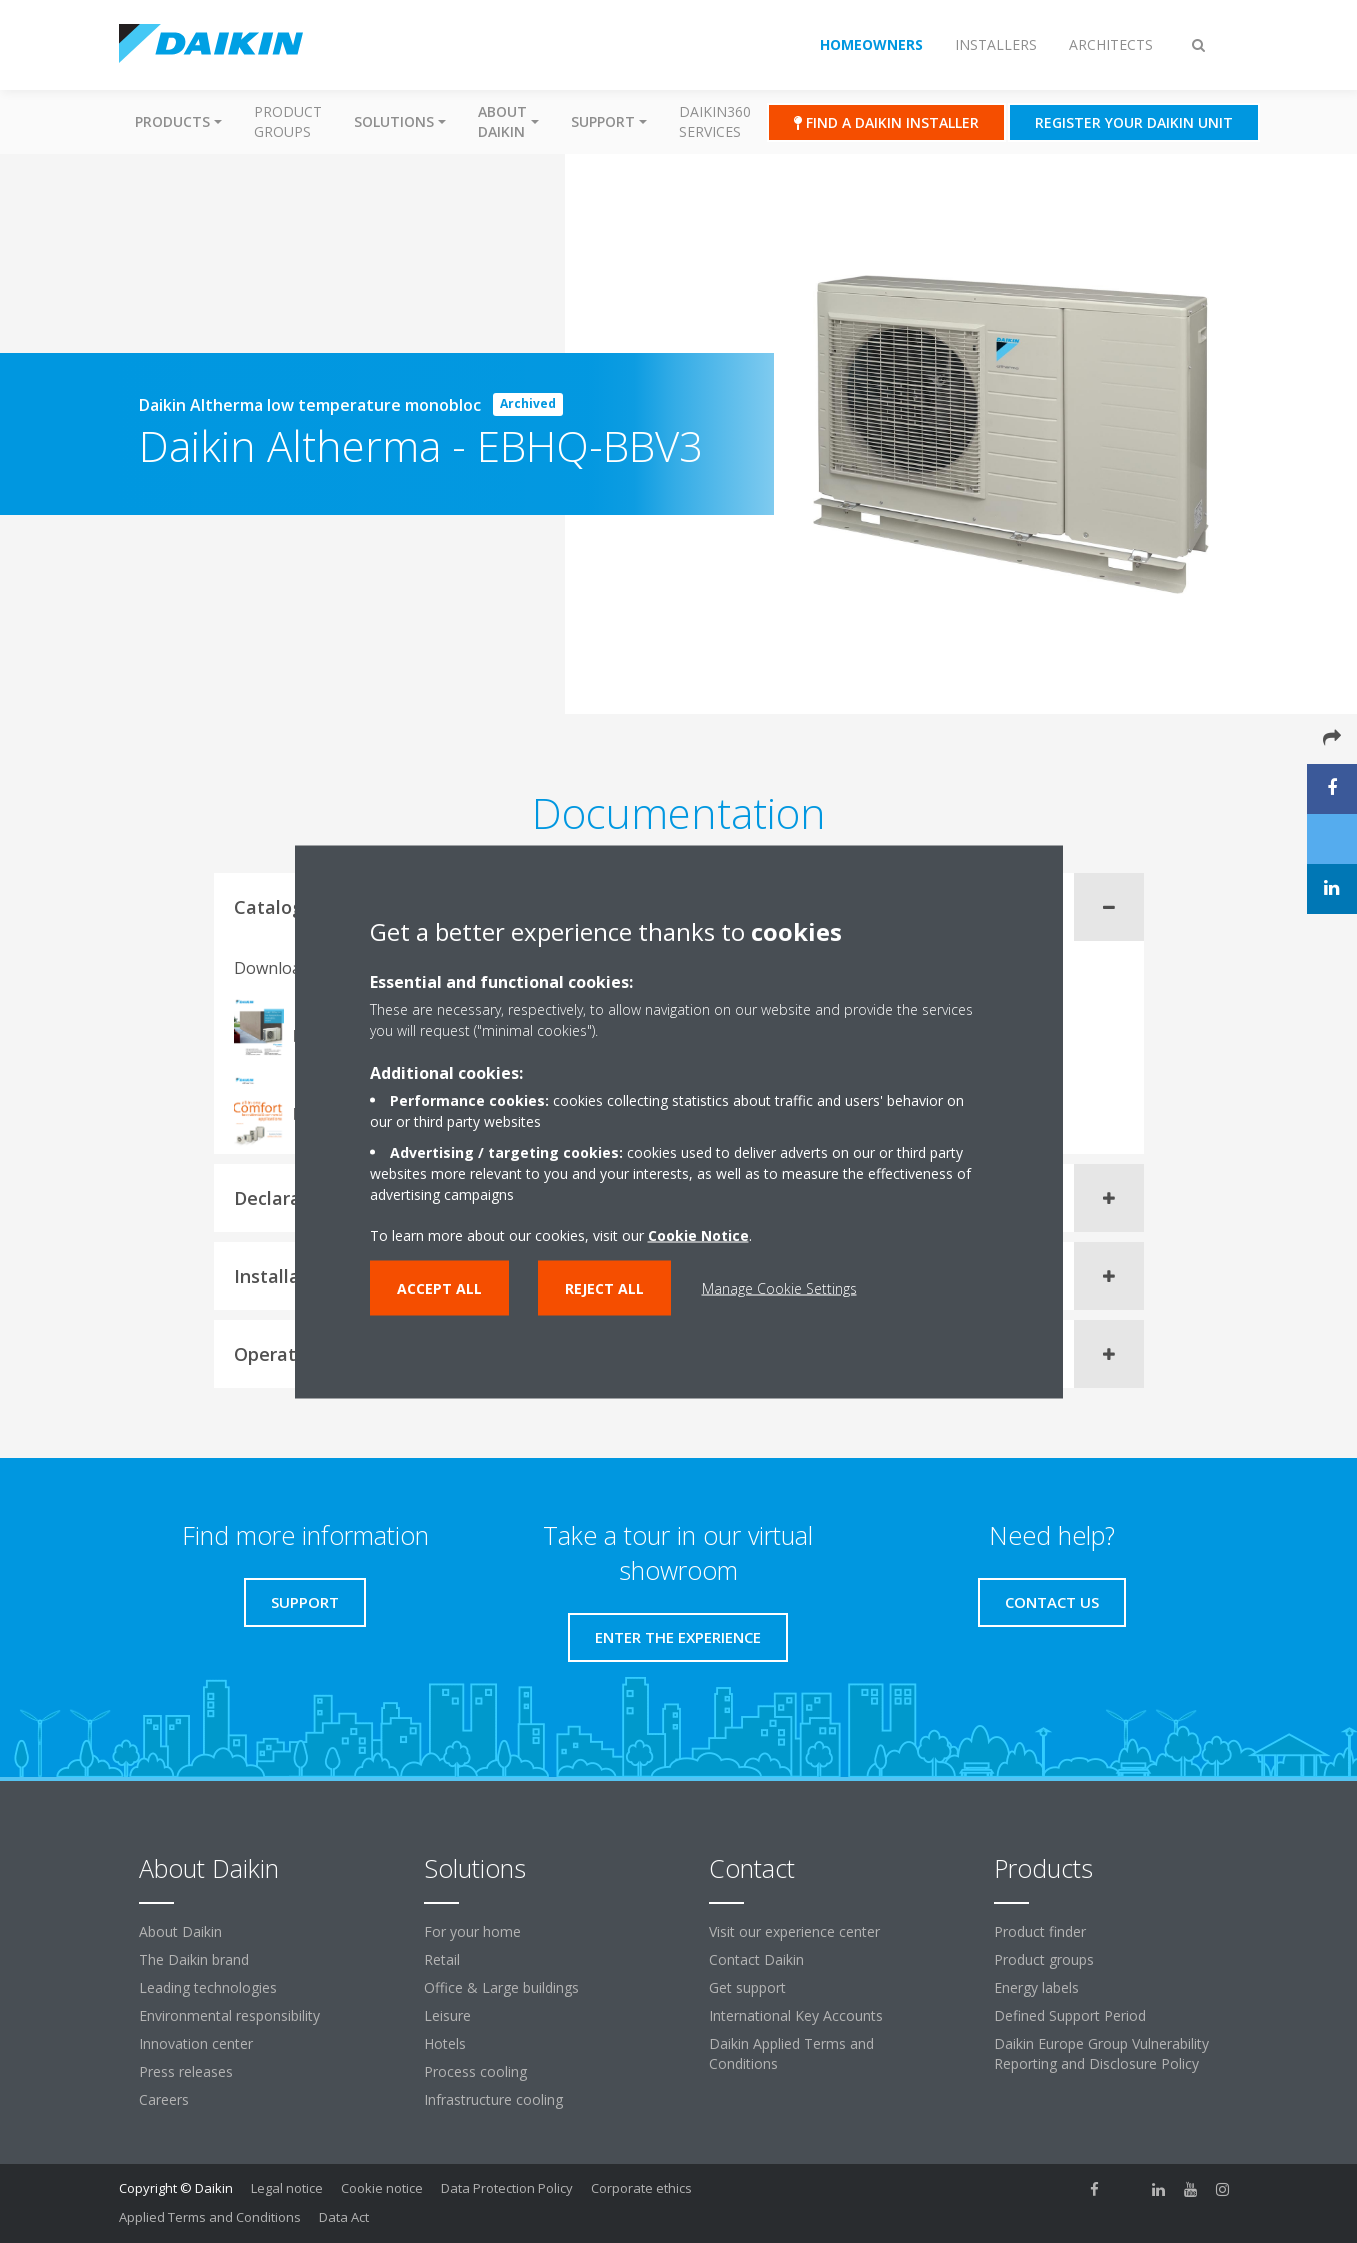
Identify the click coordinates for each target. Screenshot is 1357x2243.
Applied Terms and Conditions (210, 2217)
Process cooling (475, 2071)
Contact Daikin (756, 1959)
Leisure (447, 2015)
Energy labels (1036, 1987)
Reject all (604, 1287)
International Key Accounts (796, 2015)
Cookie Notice (698, 1234)
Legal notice (287, 2188)
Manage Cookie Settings (779, 1287)
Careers (164, 2099)
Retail (442, 1959)
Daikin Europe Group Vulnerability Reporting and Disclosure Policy (1101, 2053)
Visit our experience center (794, 1931)
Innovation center (196, 2043)
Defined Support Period (1070, 2015)
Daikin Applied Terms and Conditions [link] (791, 2053)
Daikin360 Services (715, 121)
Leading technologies (208, 1987)
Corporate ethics (641, 2188)
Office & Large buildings (501, 1987)
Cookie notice (382, 2188)
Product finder (1040, 1931)
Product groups (288, 121)
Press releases (186, 2071)
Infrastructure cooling (493, 2099)
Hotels (445, 2043)
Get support (747, 1987)
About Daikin (180, 1931)
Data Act (344, 2217)
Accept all (439, 1287)
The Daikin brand (194, 1959)
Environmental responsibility (229, 2015)
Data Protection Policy (507, 2188)
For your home (472, 1931)
